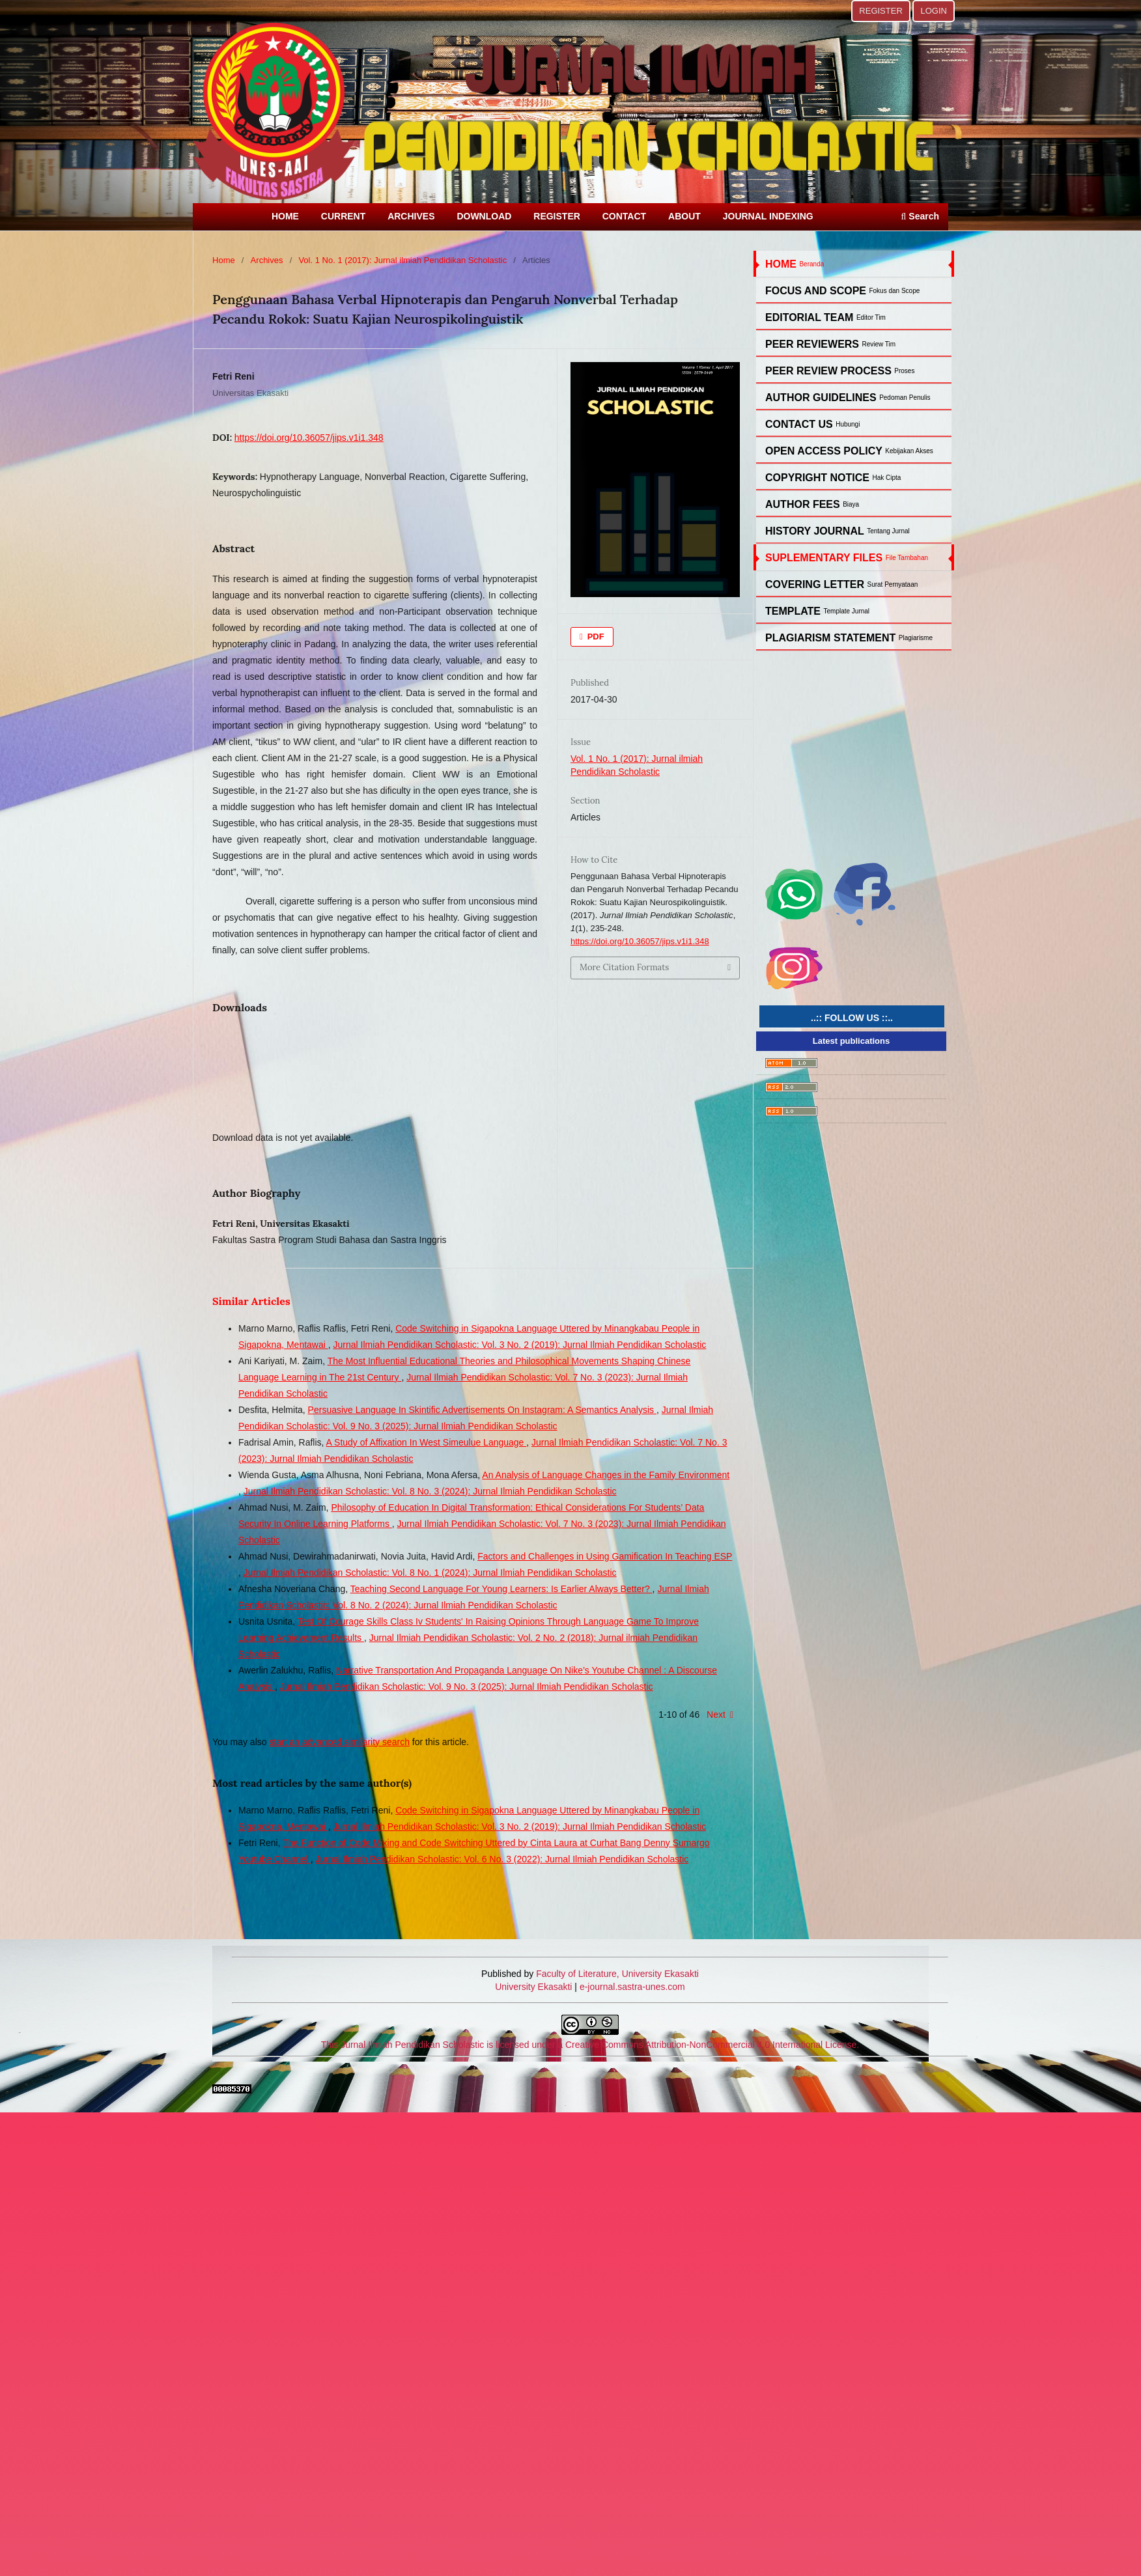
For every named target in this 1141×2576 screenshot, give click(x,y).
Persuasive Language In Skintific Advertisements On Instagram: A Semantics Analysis (482, 1410)
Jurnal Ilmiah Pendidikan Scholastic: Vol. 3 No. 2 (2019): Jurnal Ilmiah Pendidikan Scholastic (520, 1344)
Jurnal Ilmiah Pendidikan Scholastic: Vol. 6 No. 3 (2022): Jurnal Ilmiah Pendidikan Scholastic (502, 1859)
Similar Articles (251, 1301)
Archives (267, 260)
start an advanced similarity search (339, 1742)
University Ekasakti (533, 1986)
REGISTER (556, 216)
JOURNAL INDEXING (768, 216)
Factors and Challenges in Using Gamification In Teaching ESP (604, 1556)
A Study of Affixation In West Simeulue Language (426, 1442)
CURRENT (343, 216)
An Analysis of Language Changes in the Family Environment (605, 1475)
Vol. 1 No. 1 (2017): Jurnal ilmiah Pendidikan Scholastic (402, 260)
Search (920, 216)
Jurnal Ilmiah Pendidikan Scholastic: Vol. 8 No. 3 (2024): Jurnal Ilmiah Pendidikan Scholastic (430, 1491)
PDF (594, 636)
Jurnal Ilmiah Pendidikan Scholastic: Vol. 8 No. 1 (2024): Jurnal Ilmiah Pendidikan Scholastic (430, 1572)
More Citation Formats (624, 967)
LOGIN (933, 11)
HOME (285, 216)
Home (223, 260)
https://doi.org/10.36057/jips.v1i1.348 (309, 437)
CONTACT (624, 216)
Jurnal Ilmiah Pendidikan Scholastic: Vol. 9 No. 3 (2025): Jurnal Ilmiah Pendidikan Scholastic (466, 1686)
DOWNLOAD (484, 216)
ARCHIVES (410, 216)
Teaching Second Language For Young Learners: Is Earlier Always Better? (501, 1589)
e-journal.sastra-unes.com (631, 1986)
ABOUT (684, 216)
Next (716, 1714)
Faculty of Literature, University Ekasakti (617, 1973)
